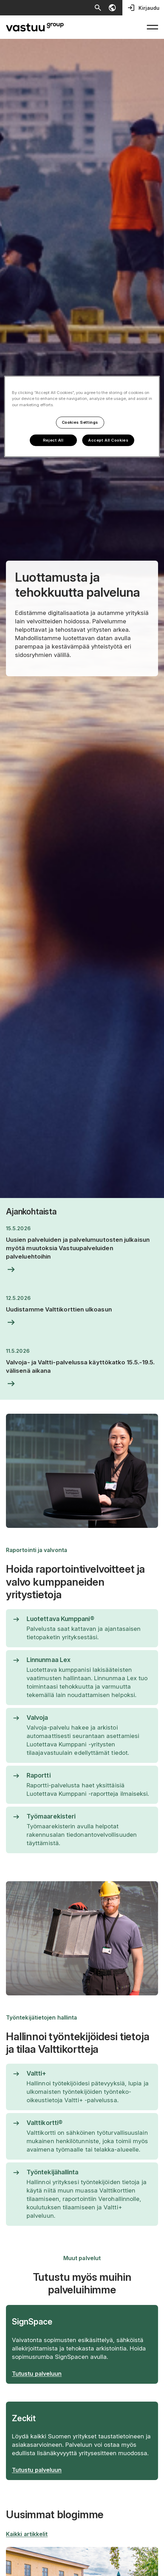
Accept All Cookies (108, 439)
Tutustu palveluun (37, 2373)
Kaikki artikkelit (27, 2533)
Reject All (53, 439)
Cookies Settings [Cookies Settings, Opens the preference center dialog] (80, 422)
